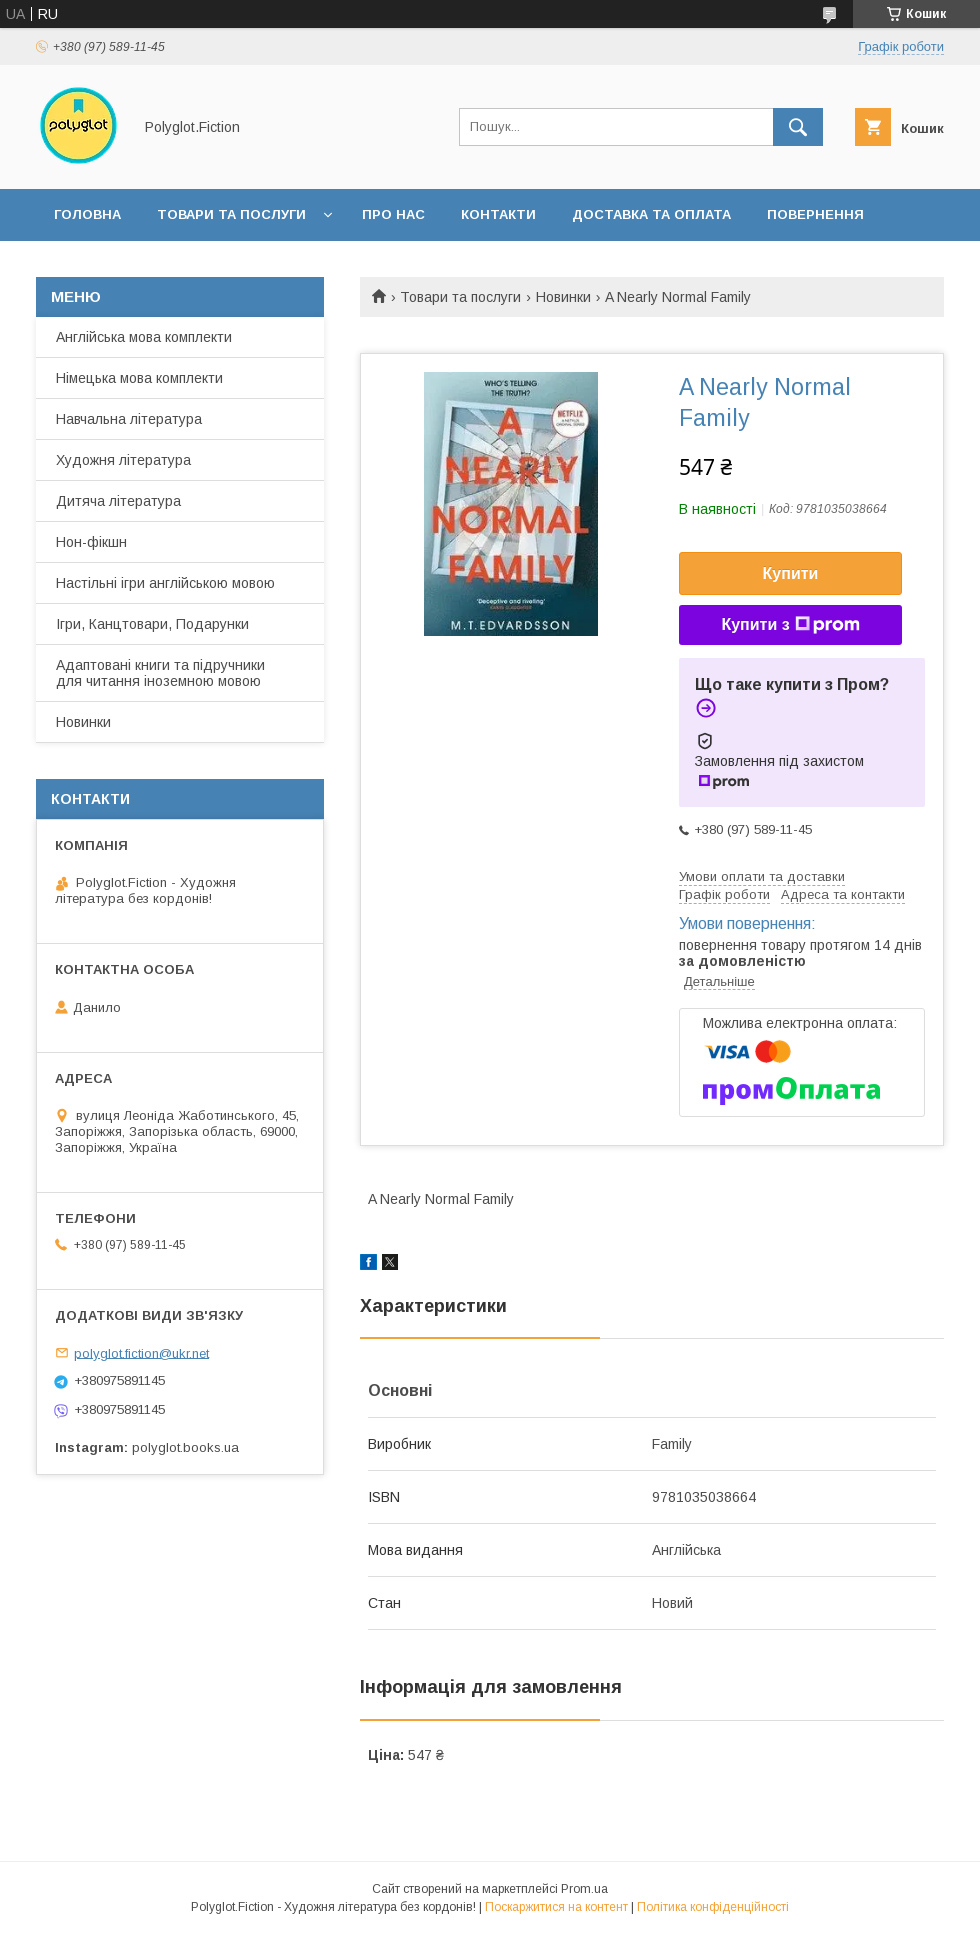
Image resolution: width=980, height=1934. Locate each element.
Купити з (790, 625)
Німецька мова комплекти (139, 378)
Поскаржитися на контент (556, 1907)
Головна (87, 214)
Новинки (563, 297)
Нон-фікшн (91, 542)
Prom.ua (584, 1889)
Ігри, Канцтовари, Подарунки (152, 624)
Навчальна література (129, 419)
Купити (791, 573)
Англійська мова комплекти (144, 337)
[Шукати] (798, 127)
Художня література (123, 460)
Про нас (393, 214)
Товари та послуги (231, 214)
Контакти (498, 214)
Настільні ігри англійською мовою (165, 583)
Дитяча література (118, 501)
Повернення (815, 214)
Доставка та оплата (651, 214)
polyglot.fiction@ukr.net (141, 1352)
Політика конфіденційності (713, 1907)
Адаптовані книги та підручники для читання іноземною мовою (160, 673)
